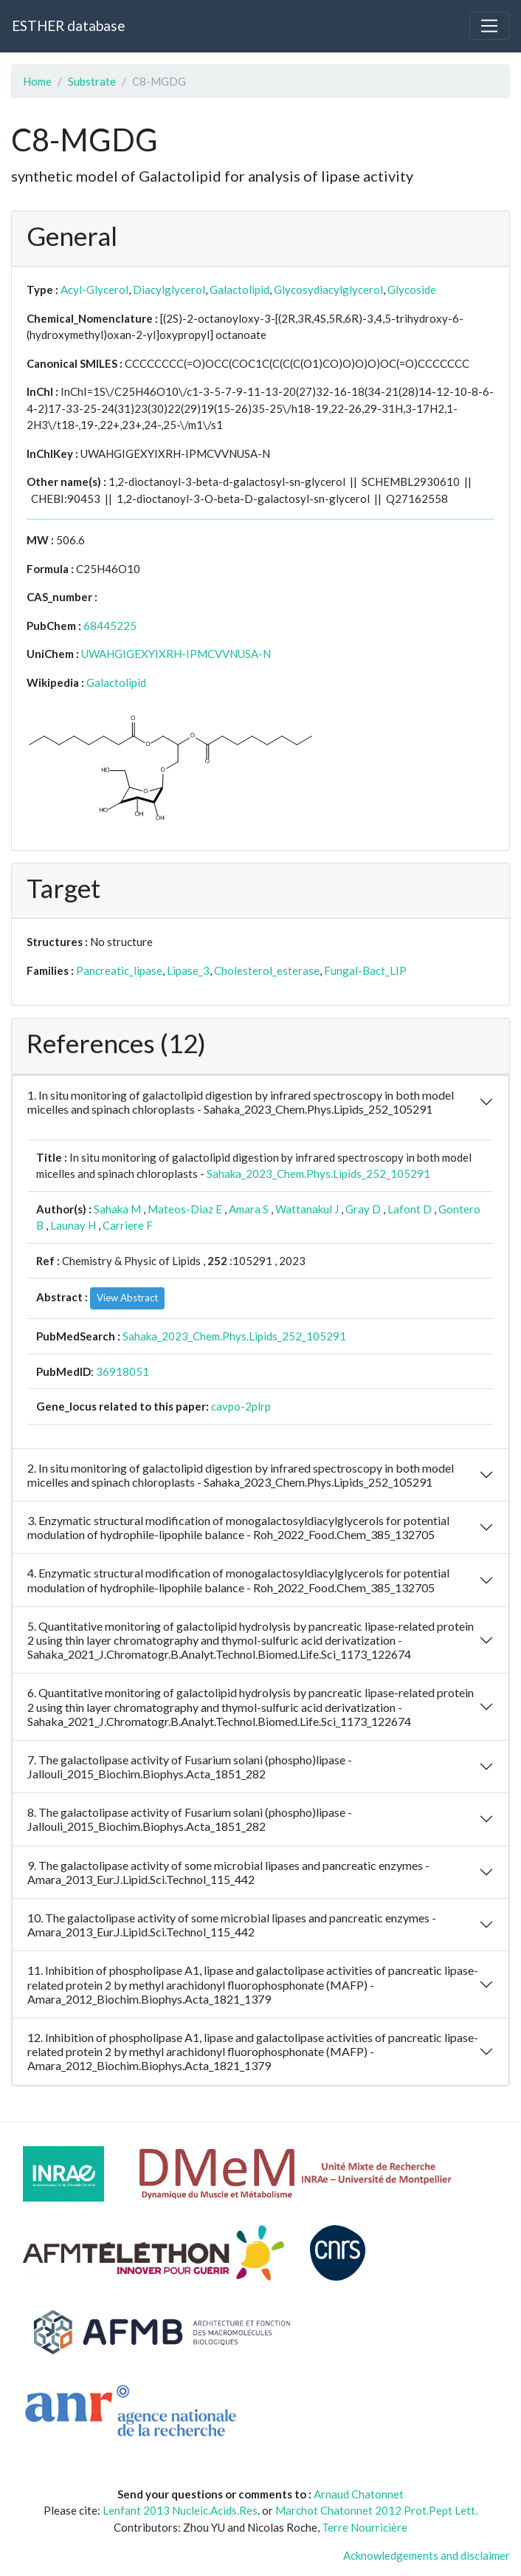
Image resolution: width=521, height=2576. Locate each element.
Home (37, 81)
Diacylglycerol (169, 289)
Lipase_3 (188, 970)
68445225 (110, 625)
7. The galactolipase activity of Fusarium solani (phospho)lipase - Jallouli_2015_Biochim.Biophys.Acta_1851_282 (189, 1767)
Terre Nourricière (364, 2527)
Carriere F (128, 1225)
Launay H (73, 1225)
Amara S (249, 1209)
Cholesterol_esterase (267, 970)
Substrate (92, 81)
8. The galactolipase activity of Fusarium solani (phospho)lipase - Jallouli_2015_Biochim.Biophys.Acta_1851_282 (189, 1819)
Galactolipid (239, 289)
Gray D (363, 1209)
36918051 (122, 1371)
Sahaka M (117, 1209)
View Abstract (127, 1298)
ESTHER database (68, 25)
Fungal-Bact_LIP (365, 970)
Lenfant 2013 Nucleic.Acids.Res (180, 2510)
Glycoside (411, 289)
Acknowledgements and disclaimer (426, 2555)
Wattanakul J (307, 1209)
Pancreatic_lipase (119, 970)
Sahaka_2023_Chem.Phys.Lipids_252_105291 (318, 1173)
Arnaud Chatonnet (359, 2494)
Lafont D (409, 1209)
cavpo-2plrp (241, 1406)
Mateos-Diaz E (185, 1209)
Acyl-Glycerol (94, 289)
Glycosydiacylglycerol (328, 289)
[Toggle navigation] (489, 26)
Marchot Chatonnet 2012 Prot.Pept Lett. (376, 2510)
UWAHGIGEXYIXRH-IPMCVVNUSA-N (176, 653)
